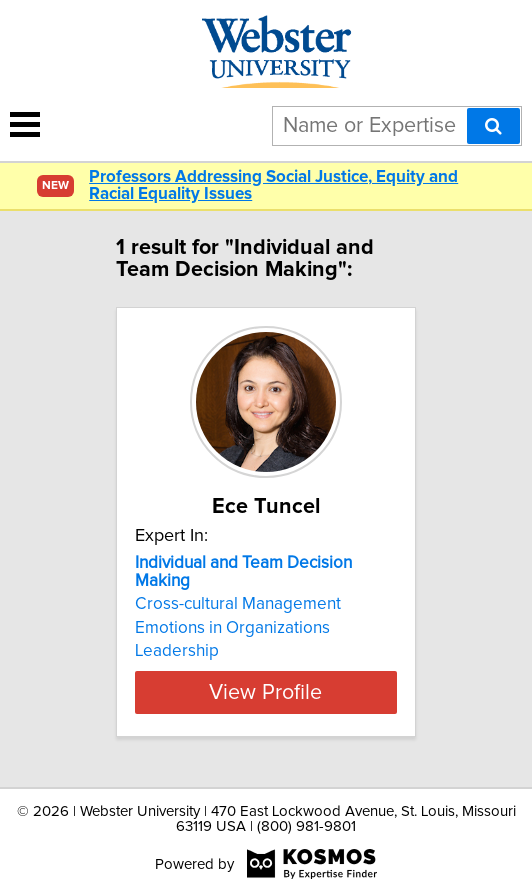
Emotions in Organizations (232, 628)
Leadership (177, 651)
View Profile (265, 692)
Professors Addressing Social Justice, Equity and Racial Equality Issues (273, 186)
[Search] (493, 126)
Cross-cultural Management (238, 604)
